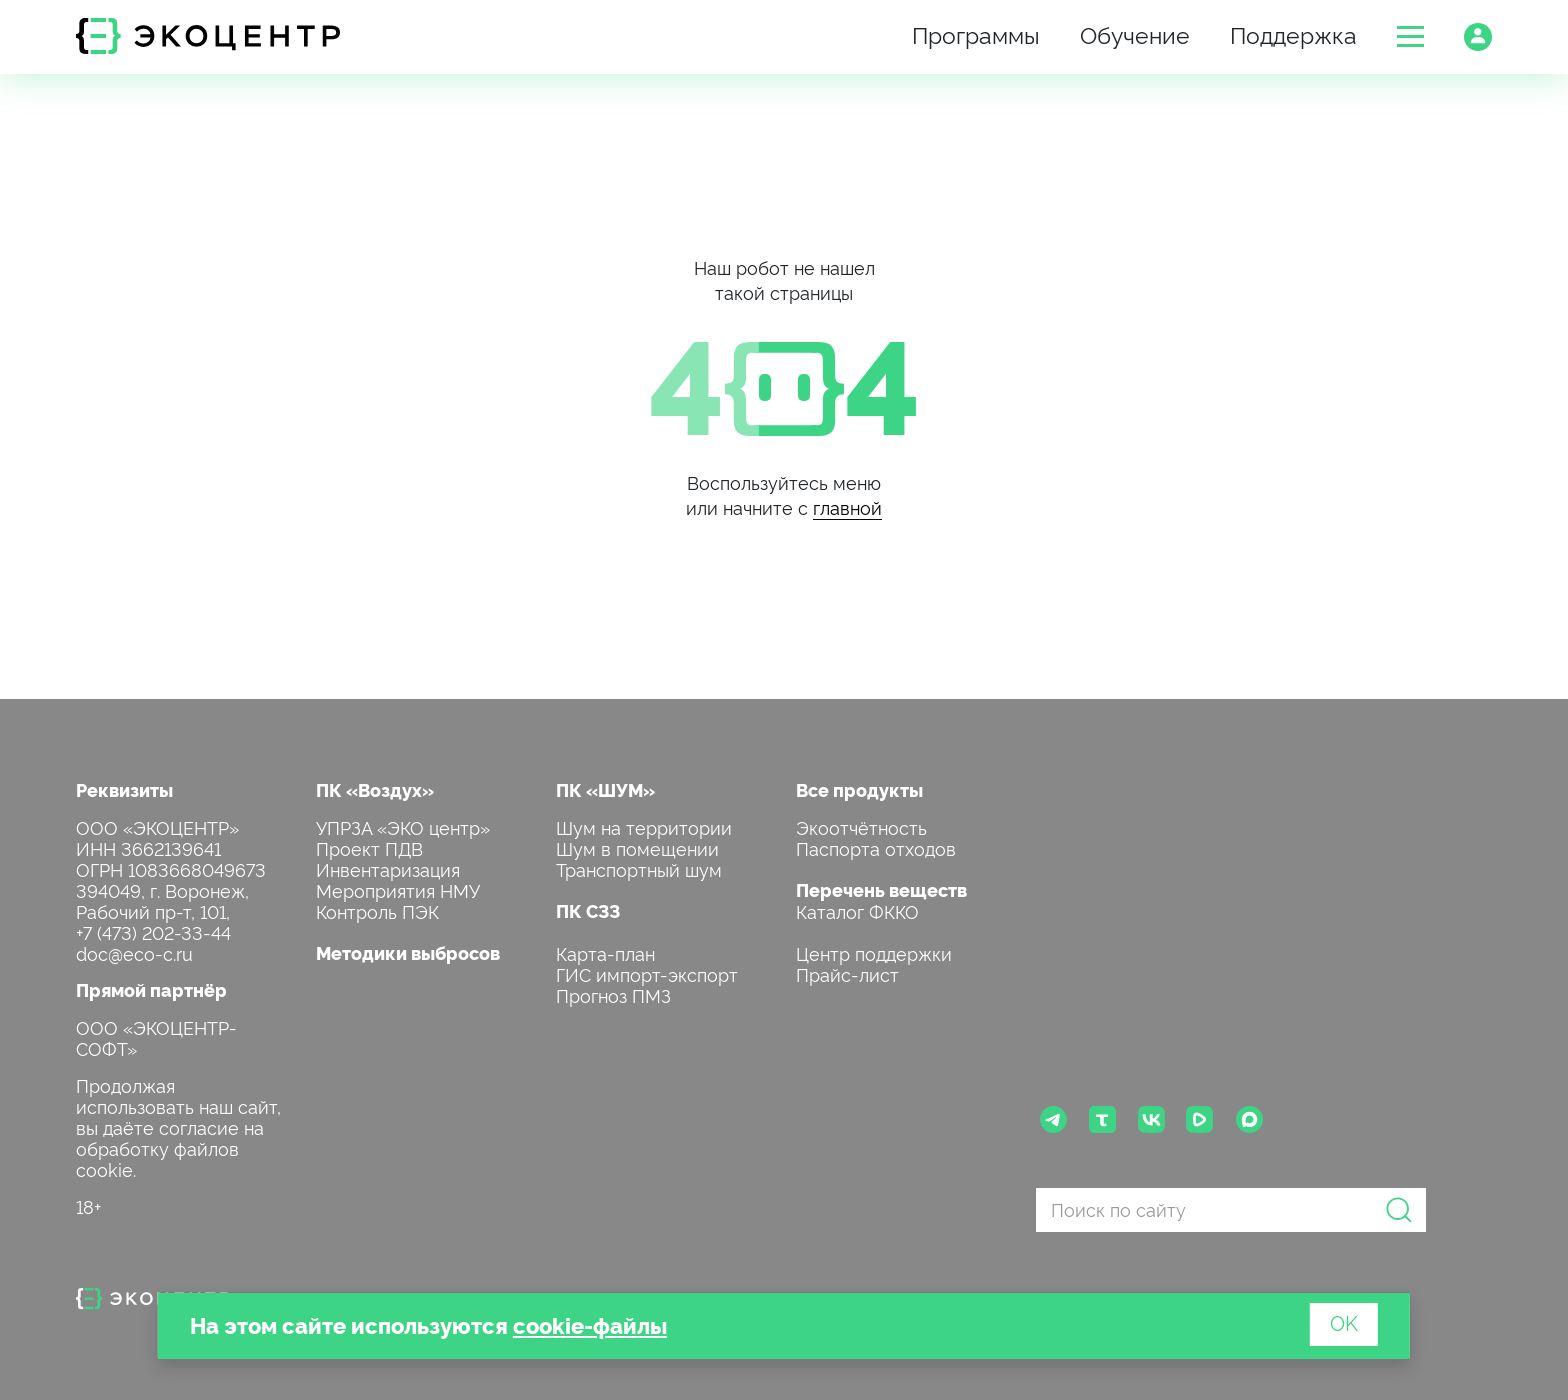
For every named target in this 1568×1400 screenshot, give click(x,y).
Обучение (1135, 33)
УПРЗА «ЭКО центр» (403, 826)
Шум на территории (644, 826)
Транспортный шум (639, 868)
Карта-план (605, 952)
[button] (1410, 36)
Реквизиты (124, 789)
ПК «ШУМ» (605, 789)
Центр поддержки (874, 952)
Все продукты (859, 789)
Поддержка (1293, 33)
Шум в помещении (637, 847)
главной (847, 506)
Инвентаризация (388, 868)
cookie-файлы (590, 1324)
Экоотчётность (861, 826)
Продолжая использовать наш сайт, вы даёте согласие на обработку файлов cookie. (178, 1126)
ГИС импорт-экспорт (647, 973)
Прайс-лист (847, 973)
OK (1344, 1322)
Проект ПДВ (369, 847)
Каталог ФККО (857, 910)
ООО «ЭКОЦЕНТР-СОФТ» (156, 1037)
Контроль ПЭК (377, 910)
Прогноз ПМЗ (613, 994)
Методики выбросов (408, 952)
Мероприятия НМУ (398, 889)
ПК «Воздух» (375, 789)
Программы (976, 33)
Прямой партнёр (151, 989)
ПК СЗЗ (588, 910)
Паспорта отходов (876, 847)
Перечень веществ (881, 889)
